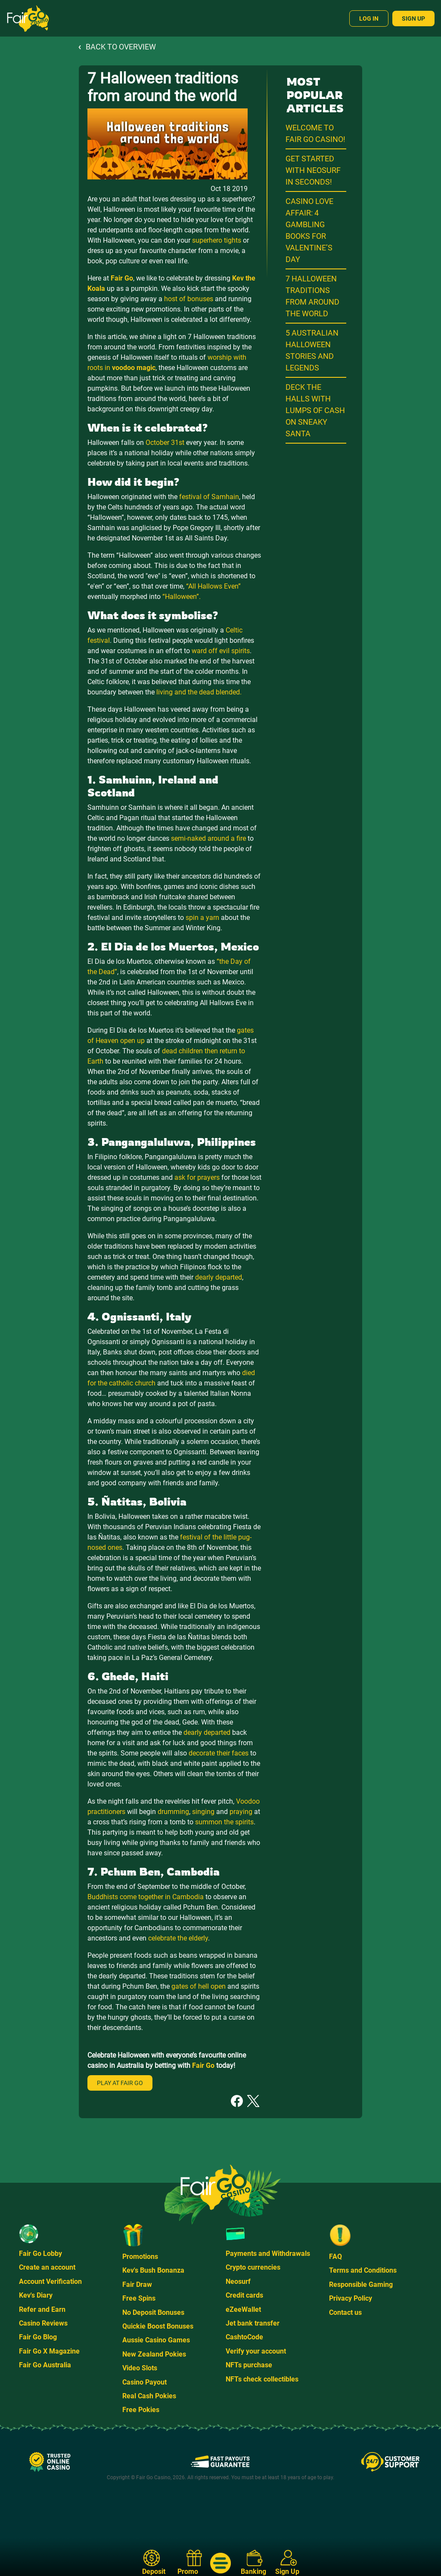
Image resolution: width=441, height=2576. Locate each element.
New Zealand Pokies (154, 2354)
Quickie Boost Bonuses (157, 2326)
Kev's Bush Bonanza (153, 2270)
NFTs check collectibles (262, 2379)
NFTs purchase (249, 2365)
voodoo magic (133, 368)
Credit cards (244, 2295)
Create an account (47, 2267)
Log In (369, 18)
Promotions (140, 2256)
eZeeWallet (243, 2309)
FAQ (335, 2256)
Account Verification (50, 2281)
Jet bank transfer (253, 2323)
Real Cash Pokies (149, 2396)
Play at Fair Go (120, 2082)
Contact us (345, 2312)
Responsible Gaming (361, 2284)
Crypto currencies (253, 2267)
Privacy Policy (350, 2298)
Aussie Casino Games (156, 2340)
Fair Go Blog (38, 2337)
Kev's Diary (36, 2295)
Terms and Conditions (363, 2270)
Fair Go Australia (45, 2365)
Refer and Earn (42, 2309)
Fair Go (122, 278)
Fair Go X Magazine (49, 2351)
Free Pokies (140, 2410)
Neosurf (238, 2281)
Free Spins (138, 2298)
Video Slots (139, 2368)
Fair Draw (137, 2284)
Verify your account (256, 2351)
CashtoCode (244, 2337)
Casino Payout (144, 2382)
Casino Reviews (43, 2323)
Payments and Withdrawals (268, 2253)
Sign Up (413, 18)
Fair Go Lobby (40, 2253)
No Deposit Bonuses (153, 2312)
